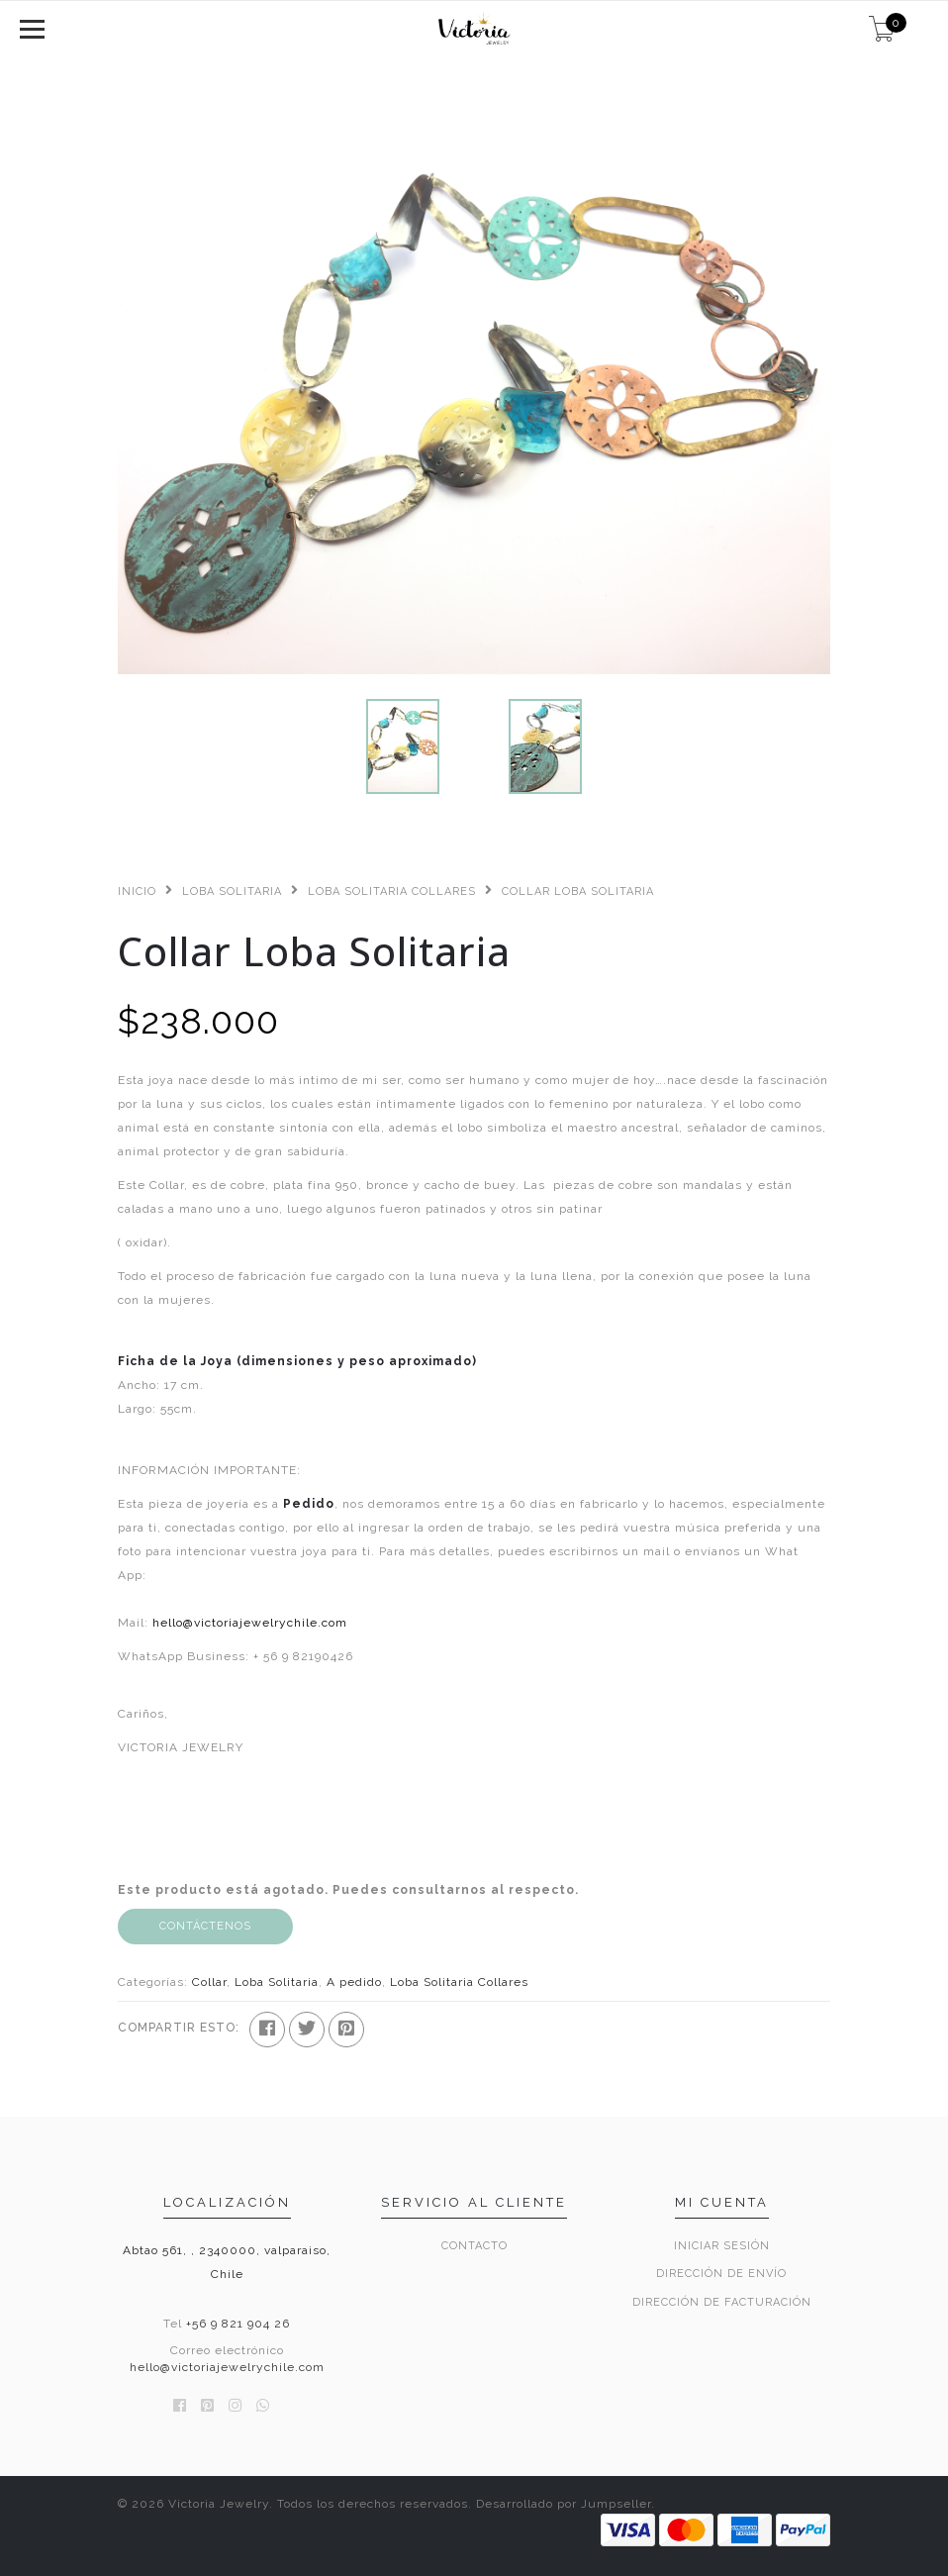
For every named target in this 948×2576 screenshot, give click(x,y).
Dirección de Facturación (721, 2302)
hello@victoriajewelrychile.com (249, 1623)
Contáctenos (205, 1926)
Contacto (474, 2245)
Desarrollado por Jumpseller (563, 2504)
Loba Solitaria (232, 891)
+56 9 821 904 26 (238, 2323)
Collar (209, 1982)
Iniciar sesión (722, 2245)
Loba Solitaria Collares (392, 891)
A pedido (354, 1982)
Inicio (137, 891)
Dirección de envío (721, 2273)
